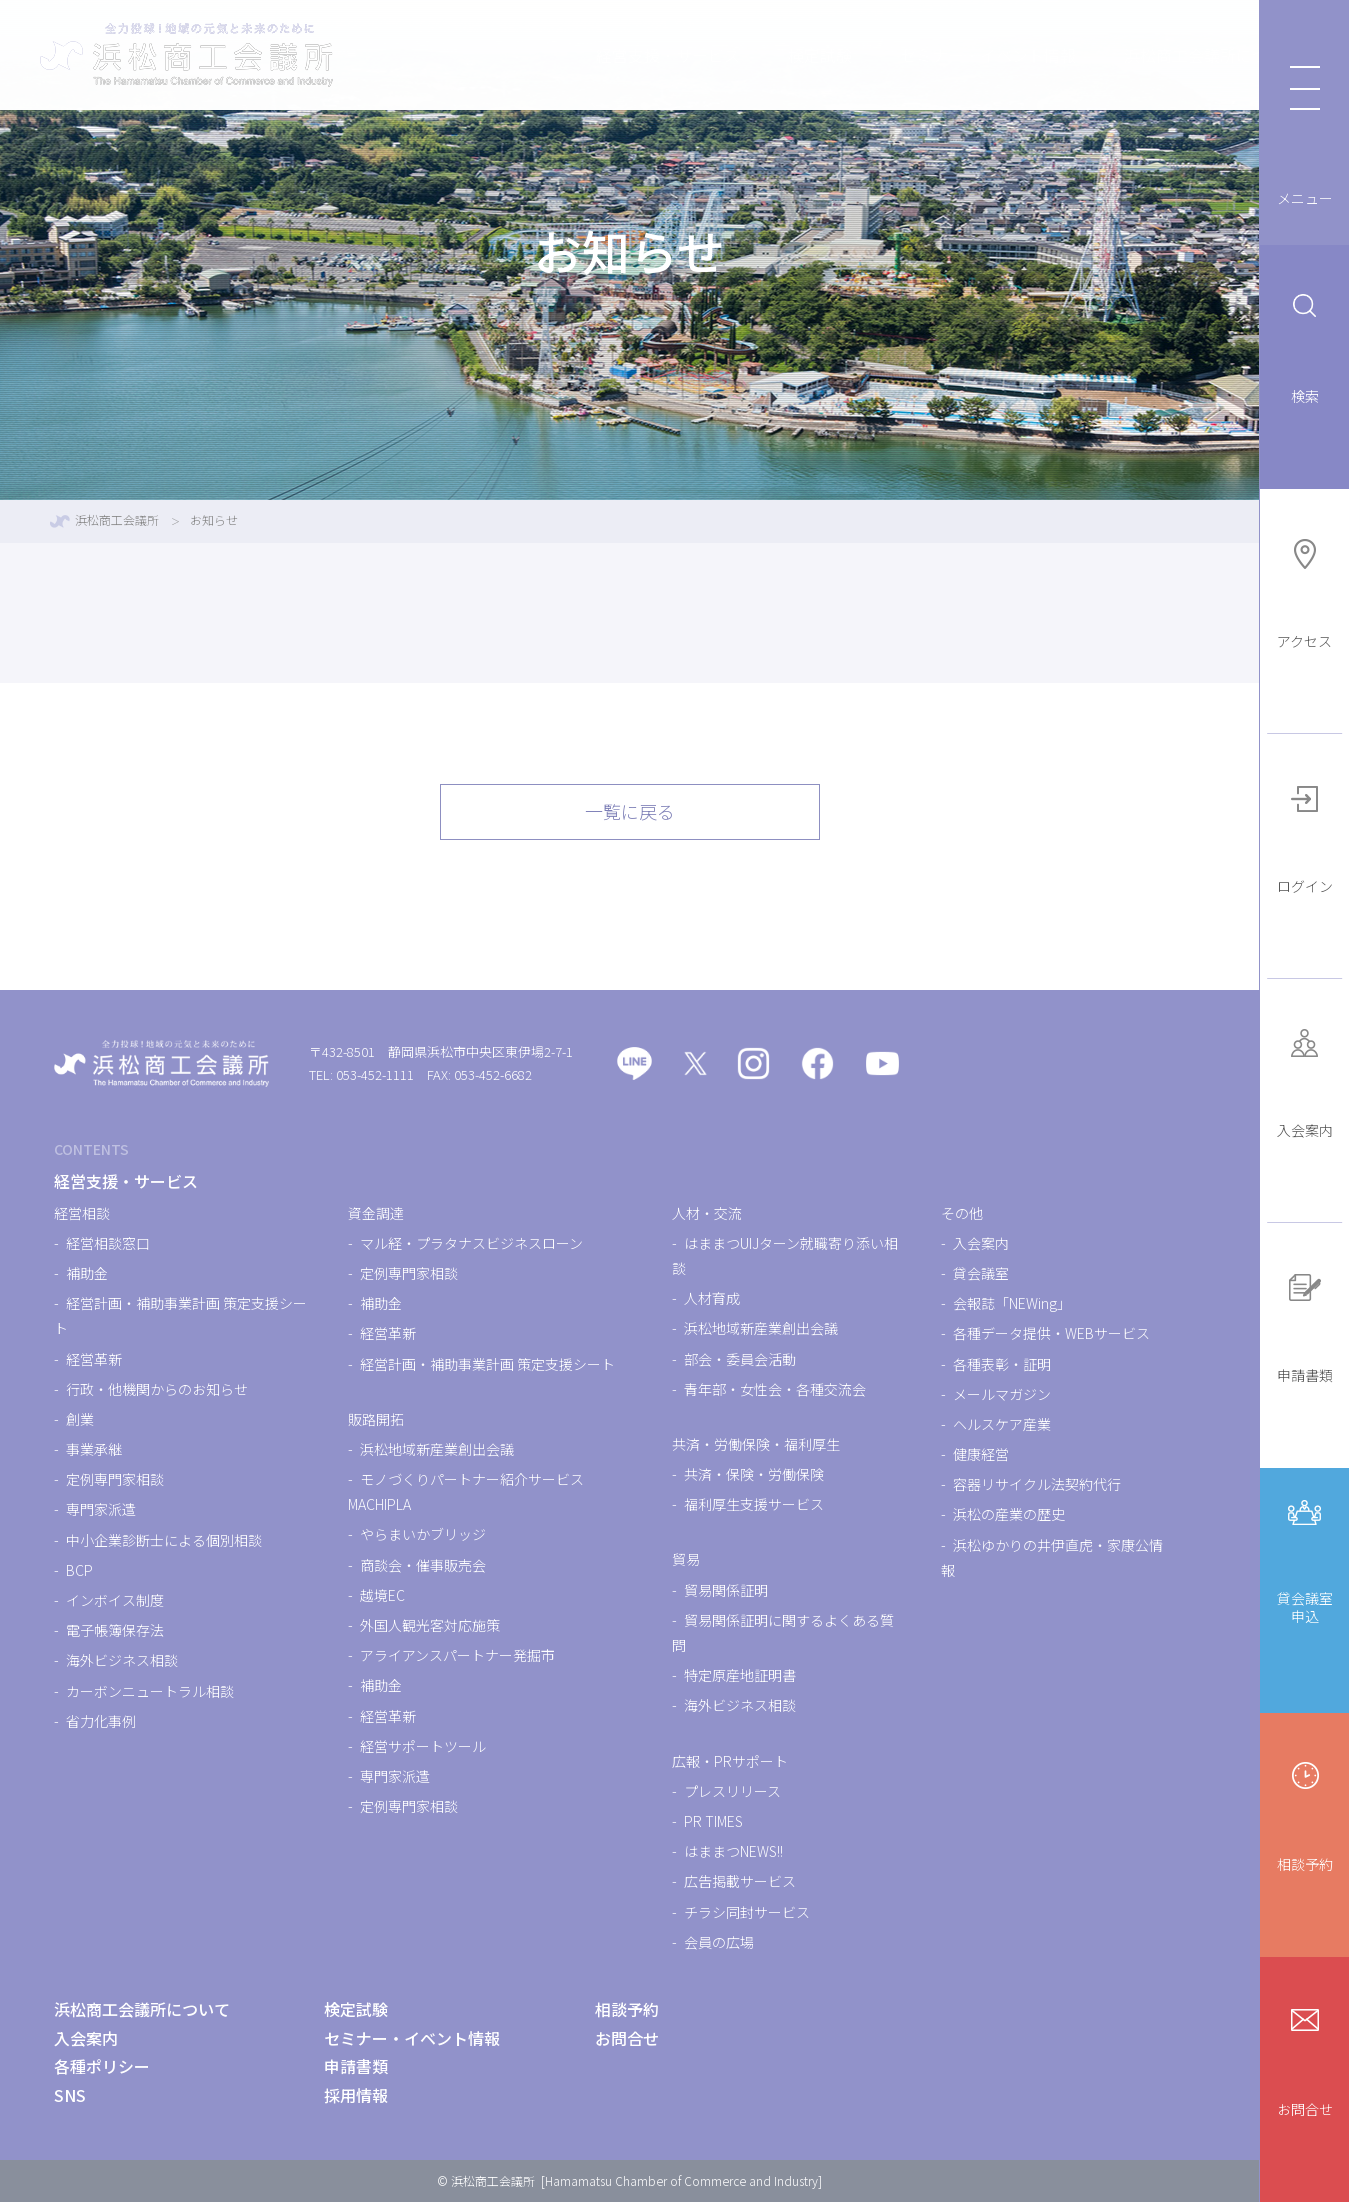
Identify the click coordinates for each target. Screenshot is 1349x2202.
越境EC (382, 1595)
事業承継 (94, 1449)
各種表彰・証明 (1002, 1364)
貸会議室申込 (1305, 1559)
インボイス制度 (115, 1600)
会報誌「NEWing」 (1012, 1303)
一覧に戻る (630, 811)
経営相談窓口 (108, 1243)
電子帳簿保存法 (115, 1630)
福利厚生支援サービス (754, 1504)
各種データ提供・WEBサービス (1051, 1333)
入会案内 (1305, 1080)
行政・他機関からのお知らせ (157, 1389)
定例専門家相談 (115, 1479)
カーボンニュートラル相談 (150, 1691)
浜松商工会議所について (1123, 55)
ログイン (1305, 836)
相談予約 (1305, 1814)
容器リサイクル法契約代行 (1037, 1484)
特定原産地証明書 (740, 1675)
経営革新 (94, 1359)
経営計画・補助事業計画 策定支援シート (487, 1364)
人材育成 (712, 1298)
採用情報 (356, 2095)
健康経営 (981, 1454)
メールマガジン (1002, 1394)
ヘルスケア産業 (1002, 1424)
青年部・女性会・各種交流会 (775, 1389)
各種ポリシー (102, 2066)
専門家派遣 (101, 1509)
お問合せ (1305, 2059)
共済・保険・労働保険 (754, 1474)
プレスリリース (732, 1791)
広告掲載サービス (740, 1881)
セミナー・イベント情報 (899, 55)
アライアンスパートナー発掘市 (457, 1655)
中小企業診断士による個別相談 (164, 1540)
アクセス (1304, 591)
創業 (80, 1419)
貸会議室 (981, 1273)
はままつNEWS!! (733, 1851)
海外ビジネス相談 (122, 1660)
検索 (1305, 346)
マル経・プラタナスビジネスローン (471, 1243)
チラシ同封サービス (747, 1912)
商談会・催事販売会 (423, 1565)
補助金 (87, 1273)
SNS (70, 2095)
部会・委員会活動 (740, 1359)
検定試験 (731, 55)
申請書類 (1305, 1325)
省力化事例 (101, 1721)
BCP (79, 1570)
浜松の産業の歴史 (1009, 1514)
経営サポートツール (423, 1746)
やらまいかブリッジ (423, 1534)
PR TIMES (713, 1821)
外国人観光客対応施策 (430, 1625)
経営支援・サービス (579, 55)
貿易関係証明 (726, 1590)
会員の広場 (719, 1942)
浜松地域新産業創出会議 (437, 1449)
